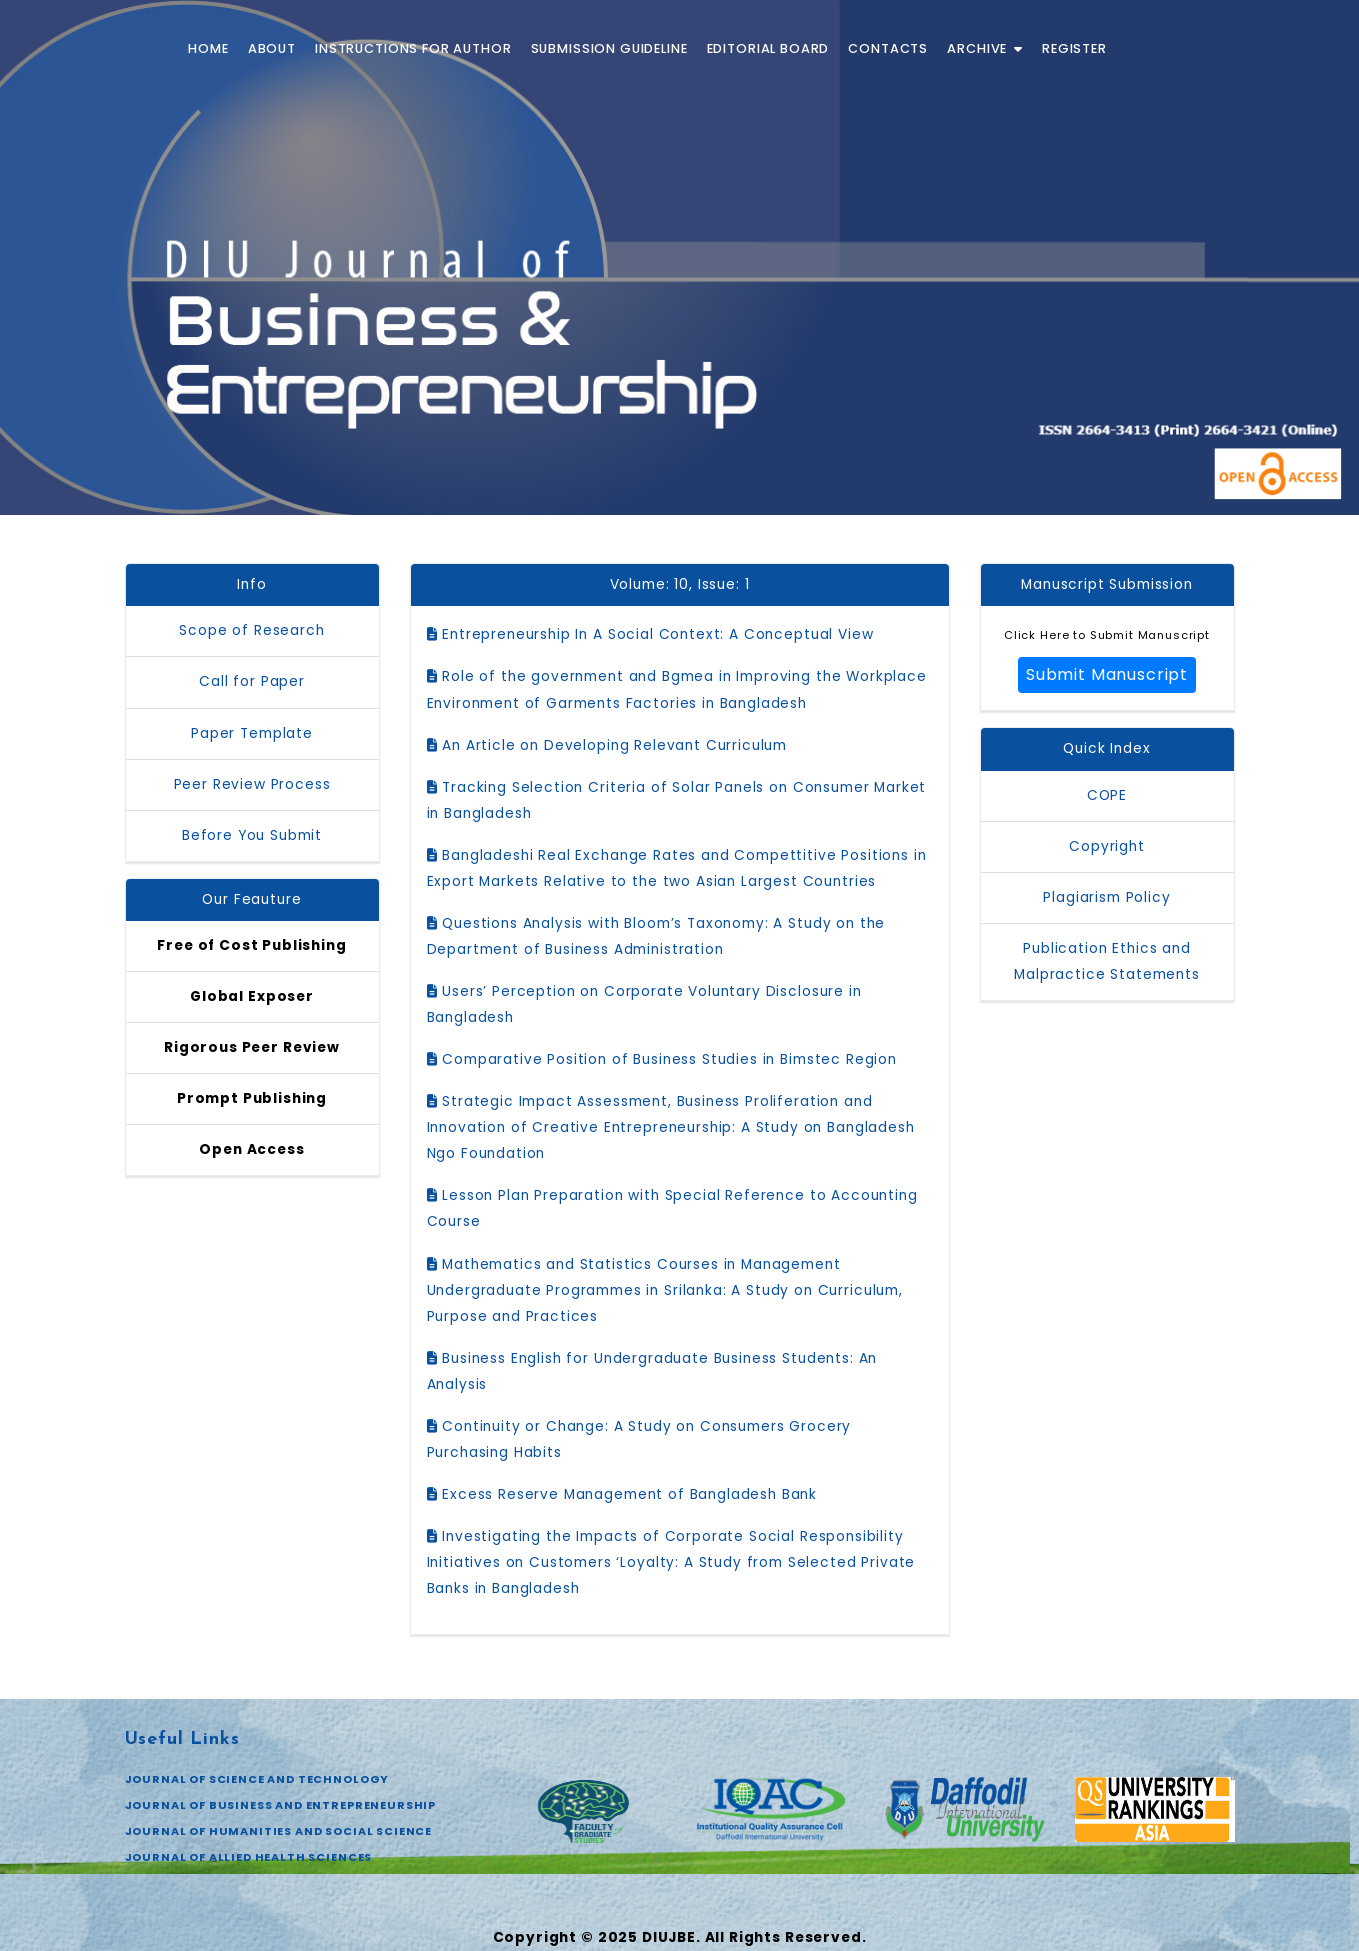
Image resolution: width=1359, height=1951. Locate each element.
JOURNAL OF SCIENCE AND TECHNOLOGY (257, 1779)
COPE (1107, 795)
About (272, 48)
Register (1074, 48)
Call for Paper (252, 681)
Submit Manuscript (1107, 674)
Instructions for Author (413, 48)
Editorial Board (768, 48)
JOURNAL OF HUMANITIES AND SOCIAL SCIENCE (279, 1831)
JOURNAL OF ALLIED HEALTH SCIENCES (249, 1857)
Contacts (888, 48)
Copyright (1107, 846)
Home (208, 48)
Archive (985, 48)
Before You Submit (252, 835)
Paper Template (252, 733)
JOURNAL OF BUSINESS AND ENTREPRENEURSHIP (281, 1805)
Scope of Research (251, 630)
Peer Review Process (252, 784)
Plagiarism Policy (1106, 897)
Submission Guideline (609, 48)
